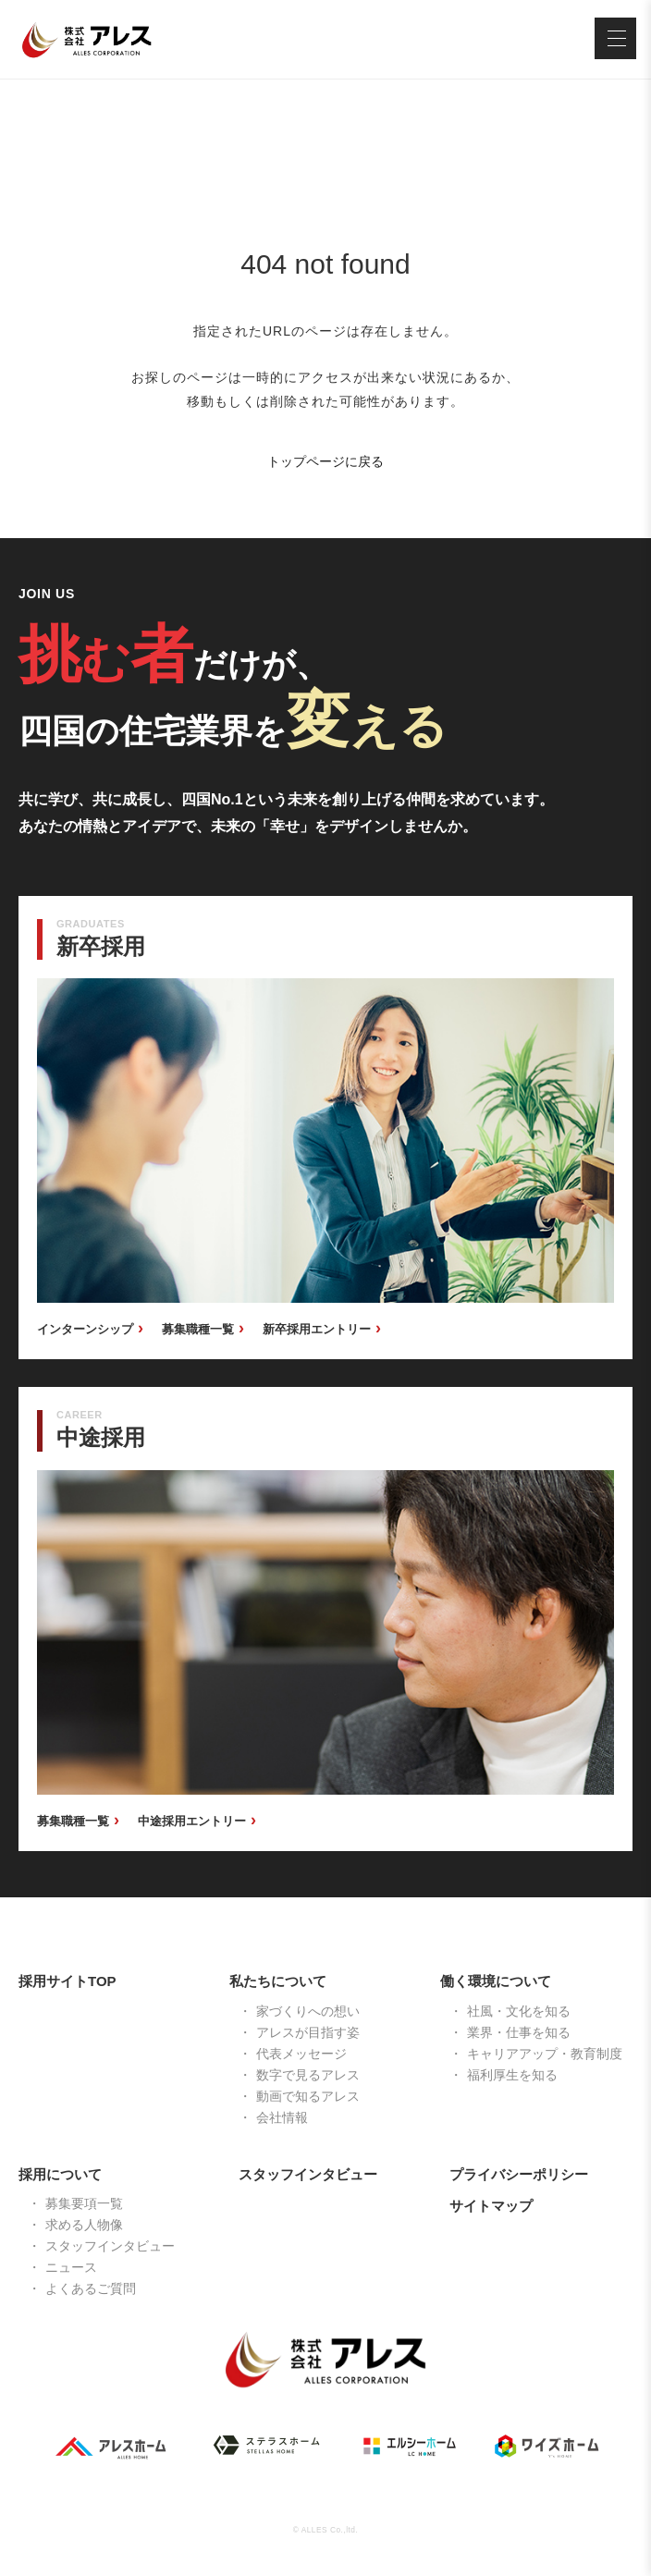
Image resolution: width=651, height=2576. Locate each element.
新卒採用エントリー (317, 1329)
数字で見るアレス (308, 2074)
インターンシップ (85, 1329)
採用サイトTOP (67, 1981)
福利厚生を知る (512, 2074)
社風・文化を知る (519, 2011)
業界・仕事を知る (519, 2032)
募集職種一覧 (198, 1329)
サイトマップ (491, 2206)
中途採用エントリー (192, 1821)
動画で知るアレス (308, 2096)
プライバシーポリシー (518, 2174)
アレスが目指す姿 (308, 2032)
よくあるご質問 (90, 2288)
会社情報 (282, 2117)
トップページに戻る (325, 461)
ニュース (71, 2267)
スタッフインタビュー (110, 2246)
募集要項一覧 (84, 2203)
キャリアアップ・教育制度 (544, 2053)
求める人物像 (84, 2224)
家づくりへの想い (308, 2011)
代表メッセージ (301, 2053)
